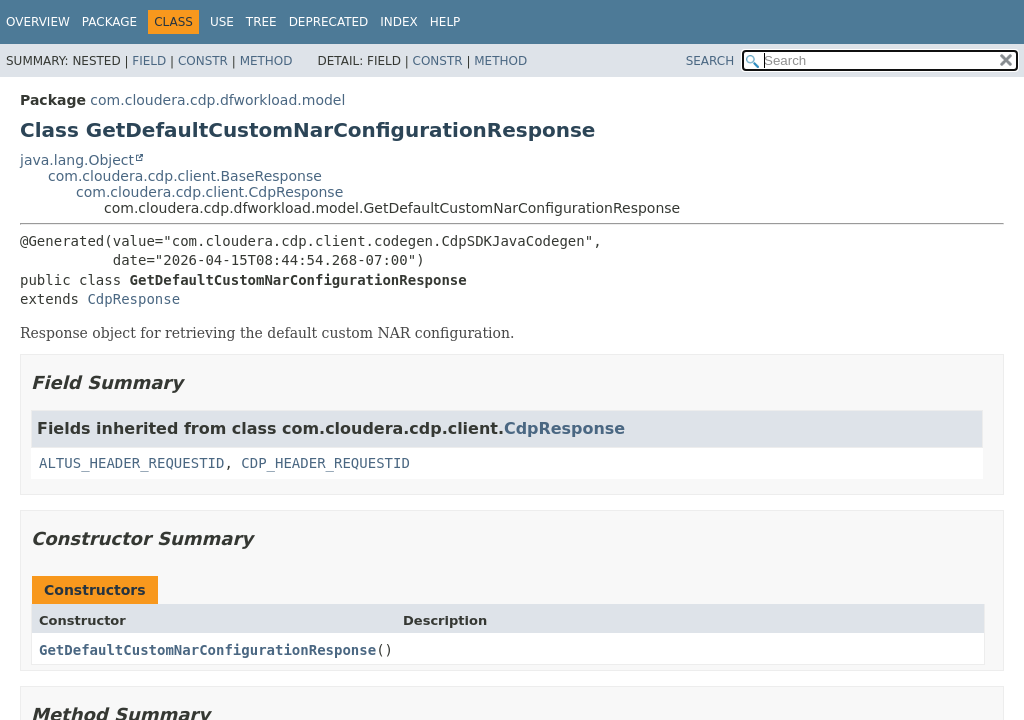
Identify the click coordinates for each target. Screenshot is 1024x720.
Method (266, 61)
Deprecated (329, 22)
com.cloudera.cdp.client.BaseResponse (185, 176)
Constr (203, 61)
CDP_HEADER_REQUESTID (325, 463)
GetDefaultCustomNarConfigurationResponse (207, 650)
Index (399, 22)
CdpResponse (133, 299)
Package (109, 22)
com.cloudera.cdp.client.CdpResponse (209, 192)
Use (222, 22)
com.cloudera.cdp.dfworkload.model (217, 100)
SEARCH (710, 61)
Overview (38, 22)
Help (445, 22)
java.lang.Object (77, 160)
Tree (261, 22)
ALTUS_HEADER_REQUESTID (131, 463)
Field (149, 61)
